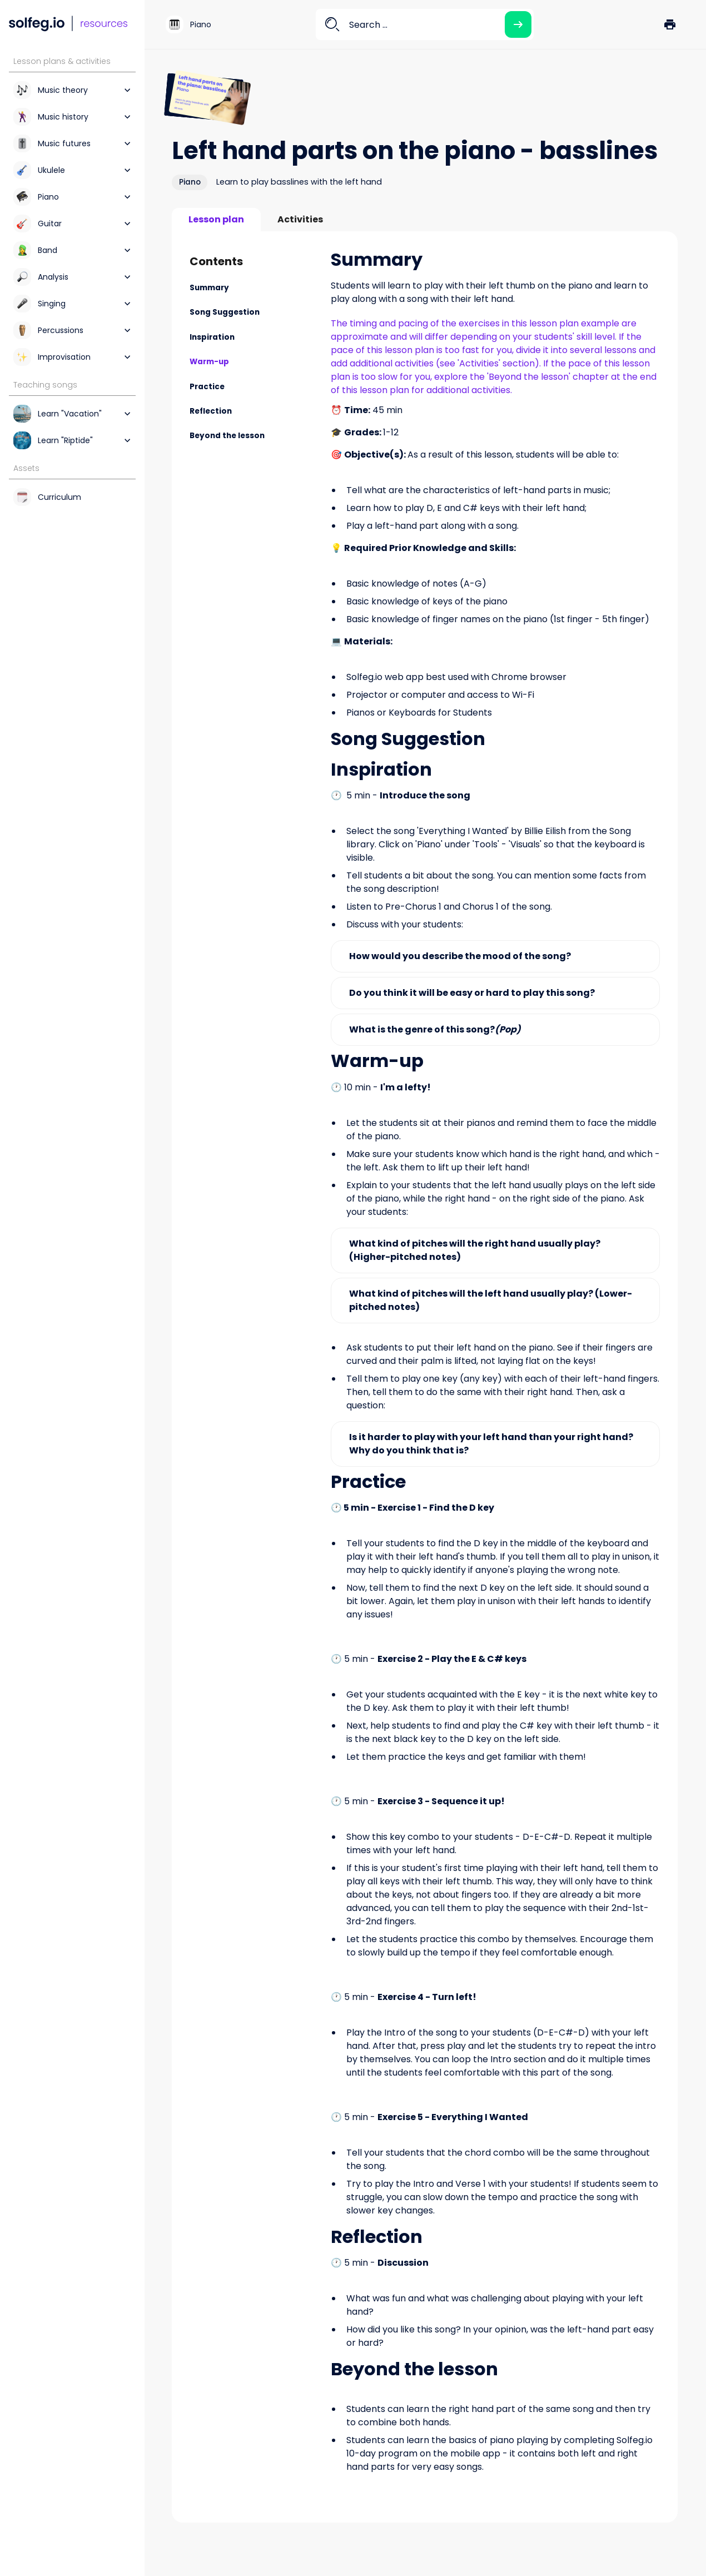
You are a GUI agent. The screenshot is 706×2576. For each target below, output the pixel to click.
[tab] (216, 219)
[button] (670, 24)
